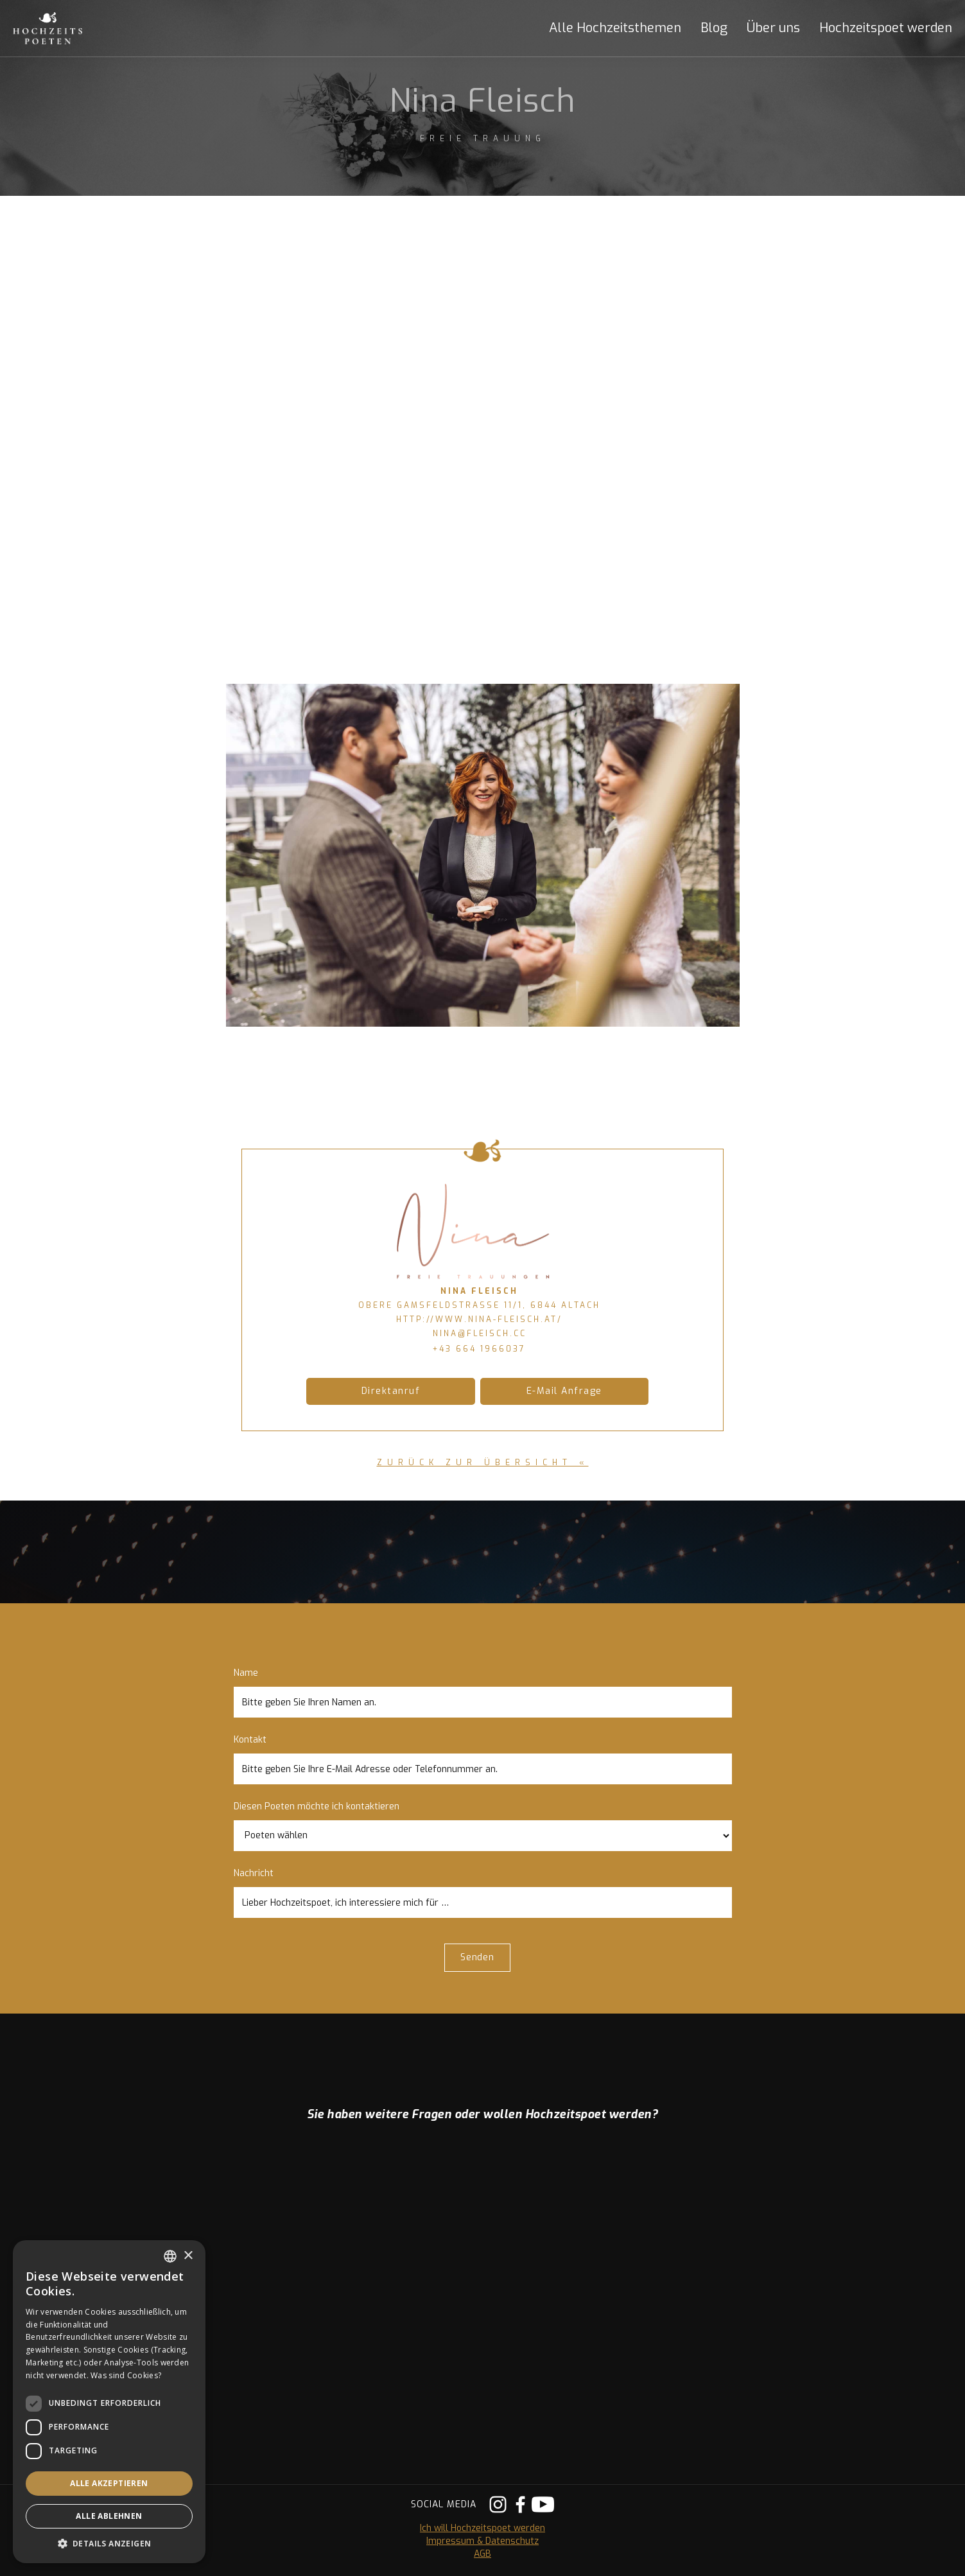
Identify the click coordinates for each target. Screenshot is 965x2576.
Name (246, 1673)
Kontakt (250, 1740)
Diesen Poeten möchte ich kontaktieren (316, 1806)
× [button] (188, 2256)
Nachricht (254, 1873)
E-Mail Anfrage (564, 1391)
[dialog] (109, 2401)
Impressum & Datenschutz (482, 2541)
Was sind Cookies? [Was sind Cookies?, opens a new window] (126, 2375)
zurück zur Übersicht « (483, 1463)
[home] (61, 28)
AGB (482, 2554)
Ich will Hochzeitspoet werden (482, 2528)
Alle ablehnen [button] (109, 2516)
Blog (713, 28)
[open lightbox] (483, 855)
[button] (605, 28)
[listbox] (170, 2256)
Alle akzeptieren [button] (109, 2483)
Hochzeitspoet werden (885, 28)
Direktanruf (391, 1391)
